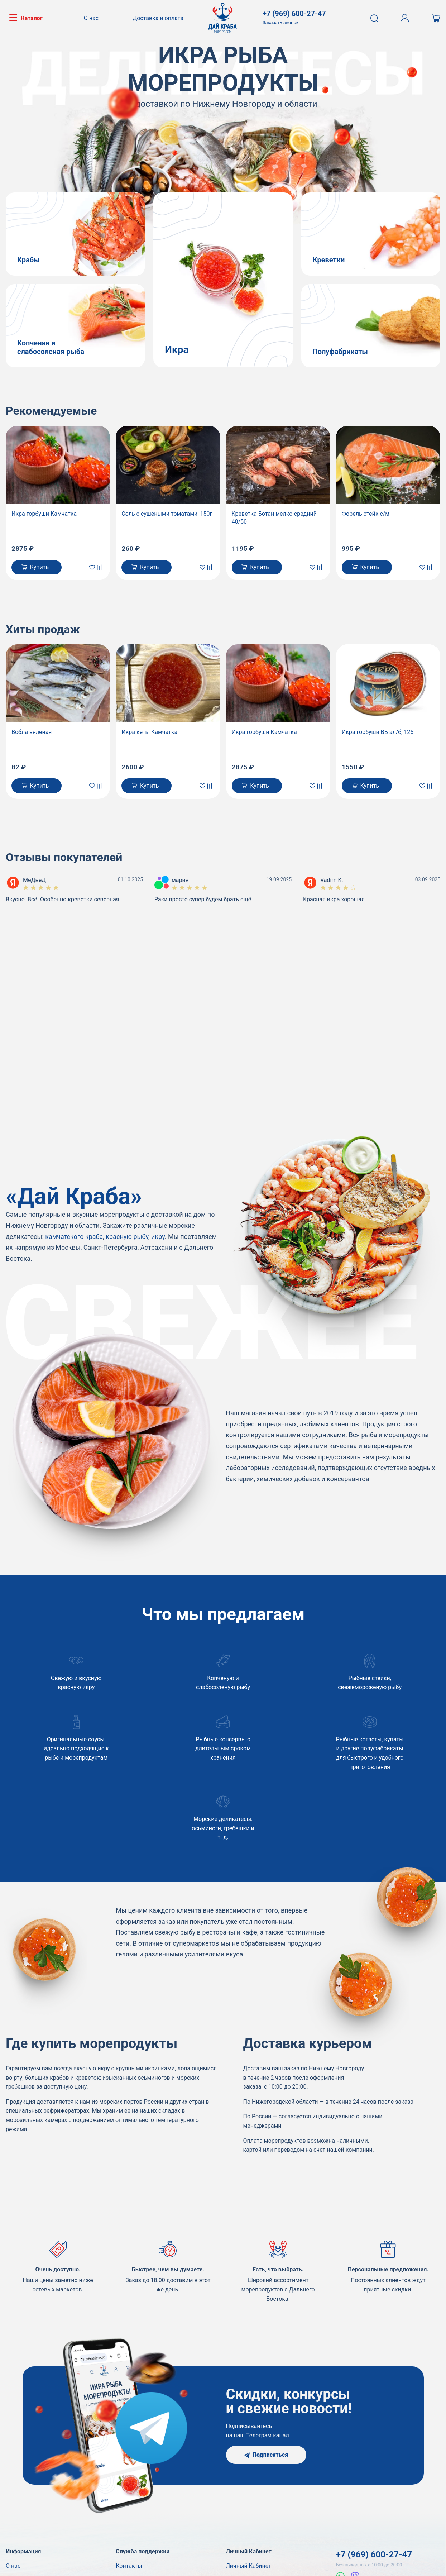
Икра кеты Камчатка (149, 732)
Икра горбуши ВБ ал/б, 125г (379, 732)
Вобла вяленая (31, 732)
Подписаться (266, 2454)
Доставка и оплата (158, 18)
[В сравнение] (100, 567)
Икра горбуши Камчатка (44, 513)
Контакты (129, 2565)
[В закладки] (93, 567)
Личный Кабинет (248, 2565)
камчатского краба (74, 1236)
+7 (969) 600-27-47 (374, 2554)
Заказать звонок (281, 22)
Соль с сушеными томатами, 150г (166, 513)
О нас (91, 18)
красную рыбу (127, 1236)
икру (158, 1236)
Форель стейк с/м (365, 513)
